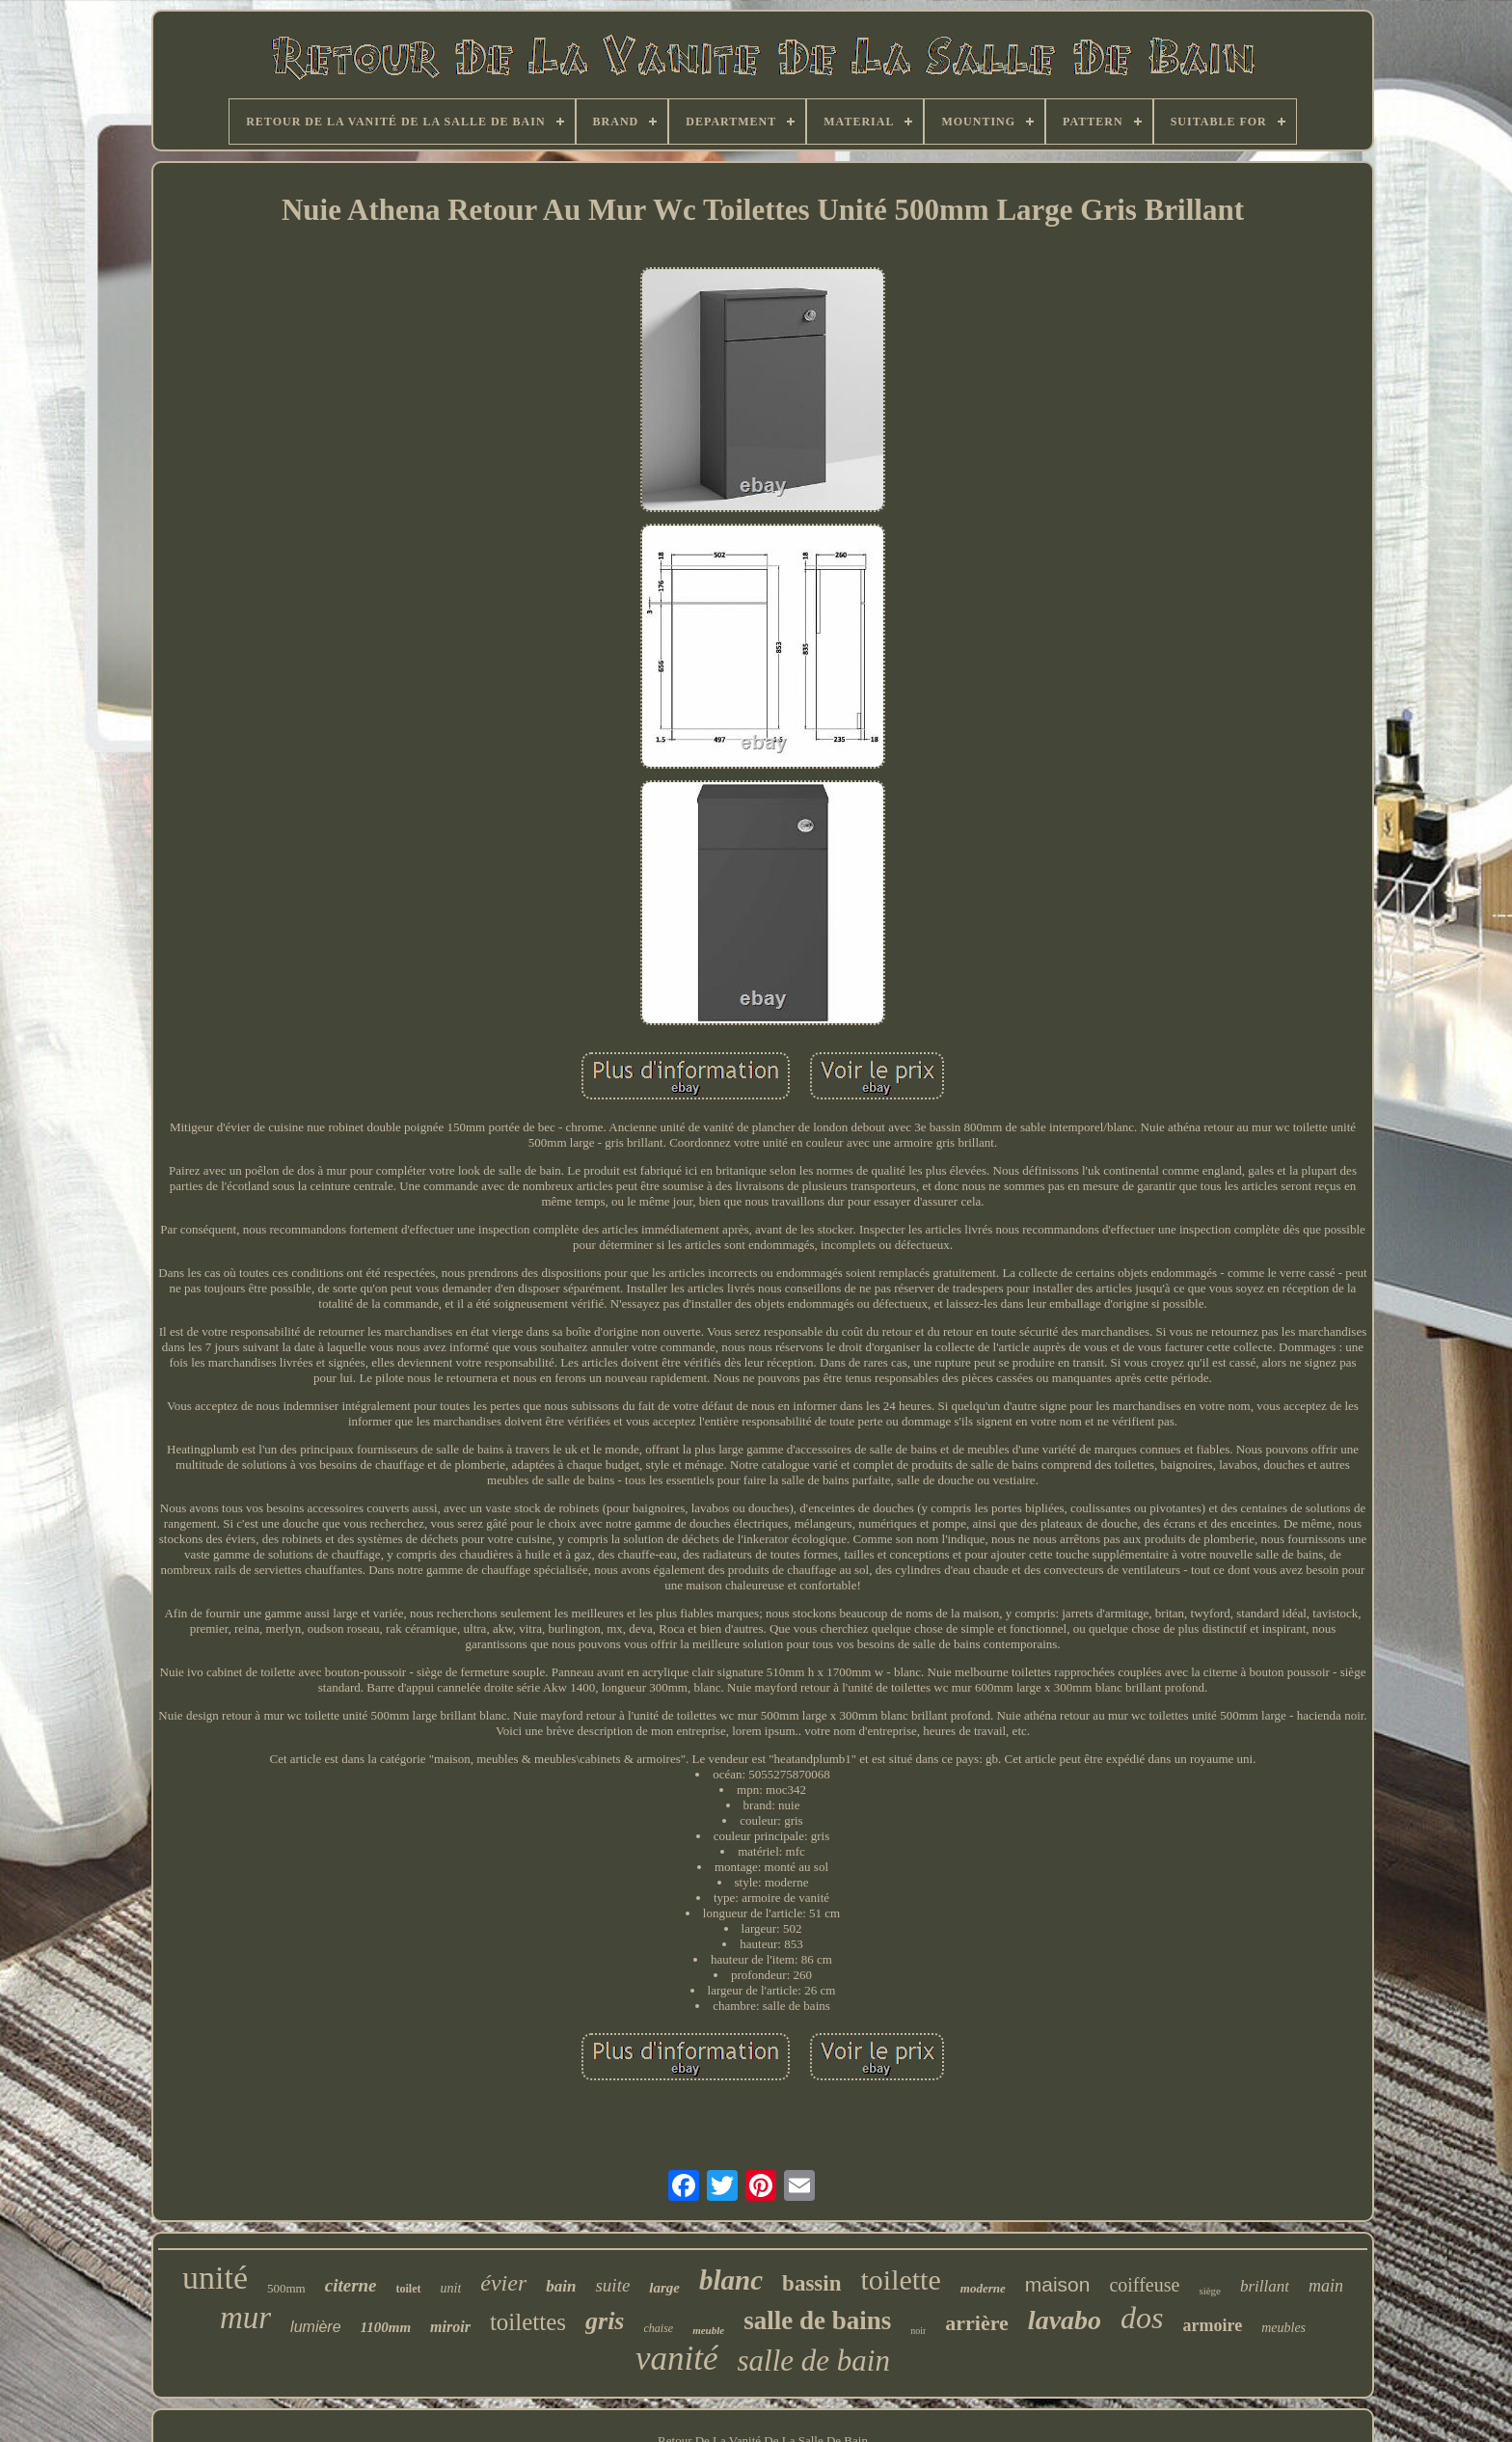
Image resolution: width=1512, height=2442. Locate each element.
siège (1210, 2290)
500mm (286, 2288)
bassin (811, 2283)
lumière (315, 2327)
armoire (1213, 2325)
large (664, 2287)
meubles (1283, 2327)
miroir (450, 2327)
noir (918, 2330)
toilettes (528, 2322)
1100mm (386, 2327)
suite (612, 2285)
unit (451, 2288)
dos (1141, 2317)
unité (215, 2277)
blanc (731, 2280)
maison (1058, 2284)
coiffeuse (1144, 2284)
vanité (676, 2358)
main (1326, 2285)
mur (245, 2317)
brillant (1264, 2286)
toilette (900, 2279)
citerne (351, 2285)
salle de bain (814, 2360)
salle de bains (817, 2320)
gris (604, 2321)
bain (561, 2286)
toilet (408, 2288)
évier (503, 2282)
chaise (659, 2328)
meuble (708, 2330)
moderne (983, 2288)
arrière (977, 2323)
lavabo (1064, 2320)
